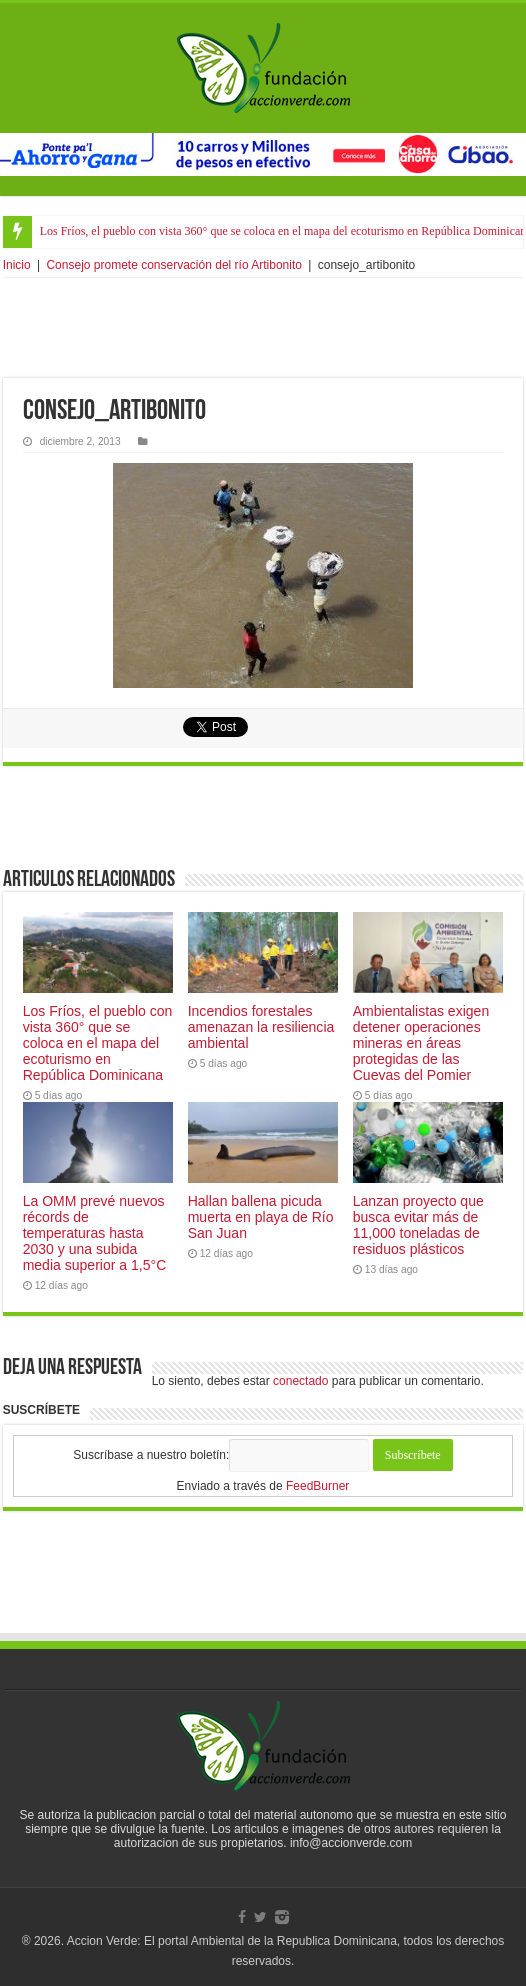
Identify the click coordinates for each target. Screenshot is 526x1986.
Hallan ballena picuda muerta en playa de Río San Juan (261, 1217)
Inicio (17, 265)
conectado (300, 1381)
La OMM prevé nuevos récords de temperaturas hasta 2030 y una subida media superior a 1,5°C (95, 1233)
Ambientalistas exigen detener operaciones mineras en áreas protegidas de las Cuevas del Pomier (421, 1043)
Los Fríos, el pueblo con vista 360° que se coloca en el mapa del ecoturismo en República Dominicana (98, 1043)
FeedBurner (317, 1486)
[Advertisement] (263, 328)
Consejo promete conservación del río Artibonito (173, 265)
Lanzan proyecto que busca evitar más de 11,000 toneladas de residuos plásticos (418, 1225)
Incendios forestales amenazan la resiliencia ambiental (261, 1027)
